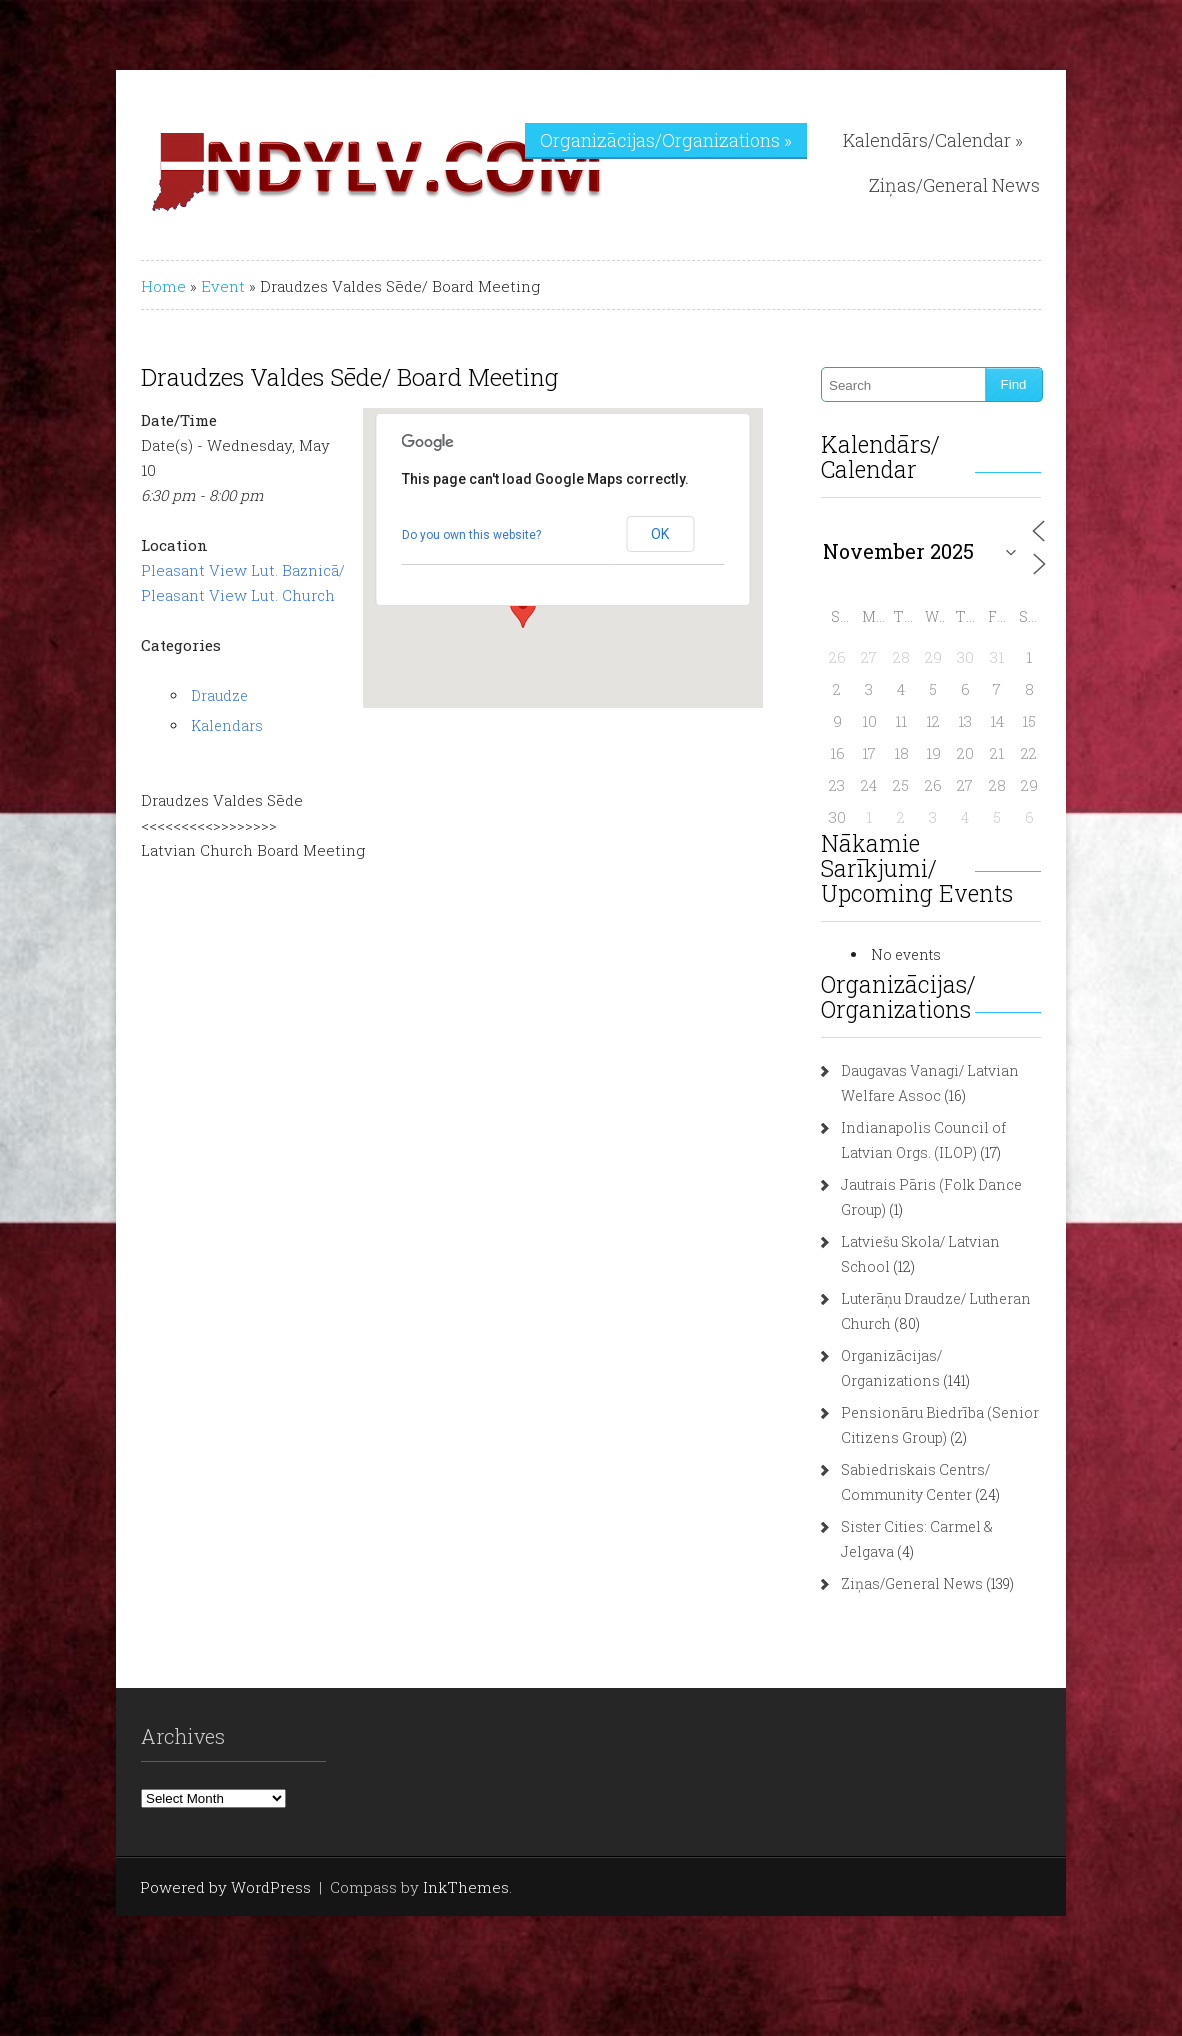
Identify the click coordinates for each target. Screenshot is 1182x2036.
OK (660, 534)
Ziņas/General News (954, 185)
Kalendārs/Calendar (933, 140)
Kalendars (227, 725)
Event (223, 286)
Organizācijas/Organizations (666, 140)
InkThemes (466, 1887)
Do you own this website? (471, 535)
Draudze (219, 695)
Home (163, 286)
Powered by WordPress (225, 1887)
